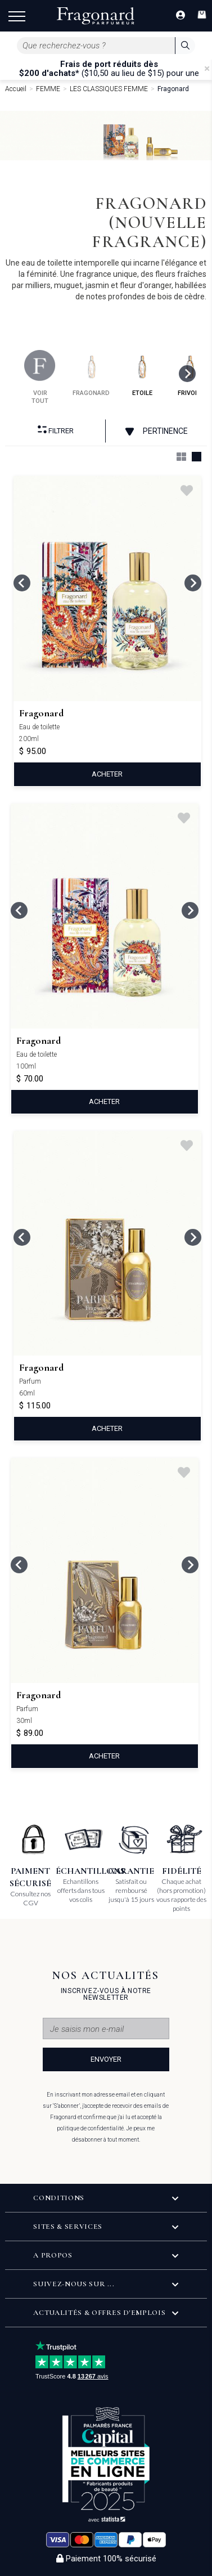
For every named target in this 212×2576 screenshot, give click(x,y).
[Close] (207, 68)
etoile (142, 373)
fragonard (91, 373)
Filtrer (56, 430)
